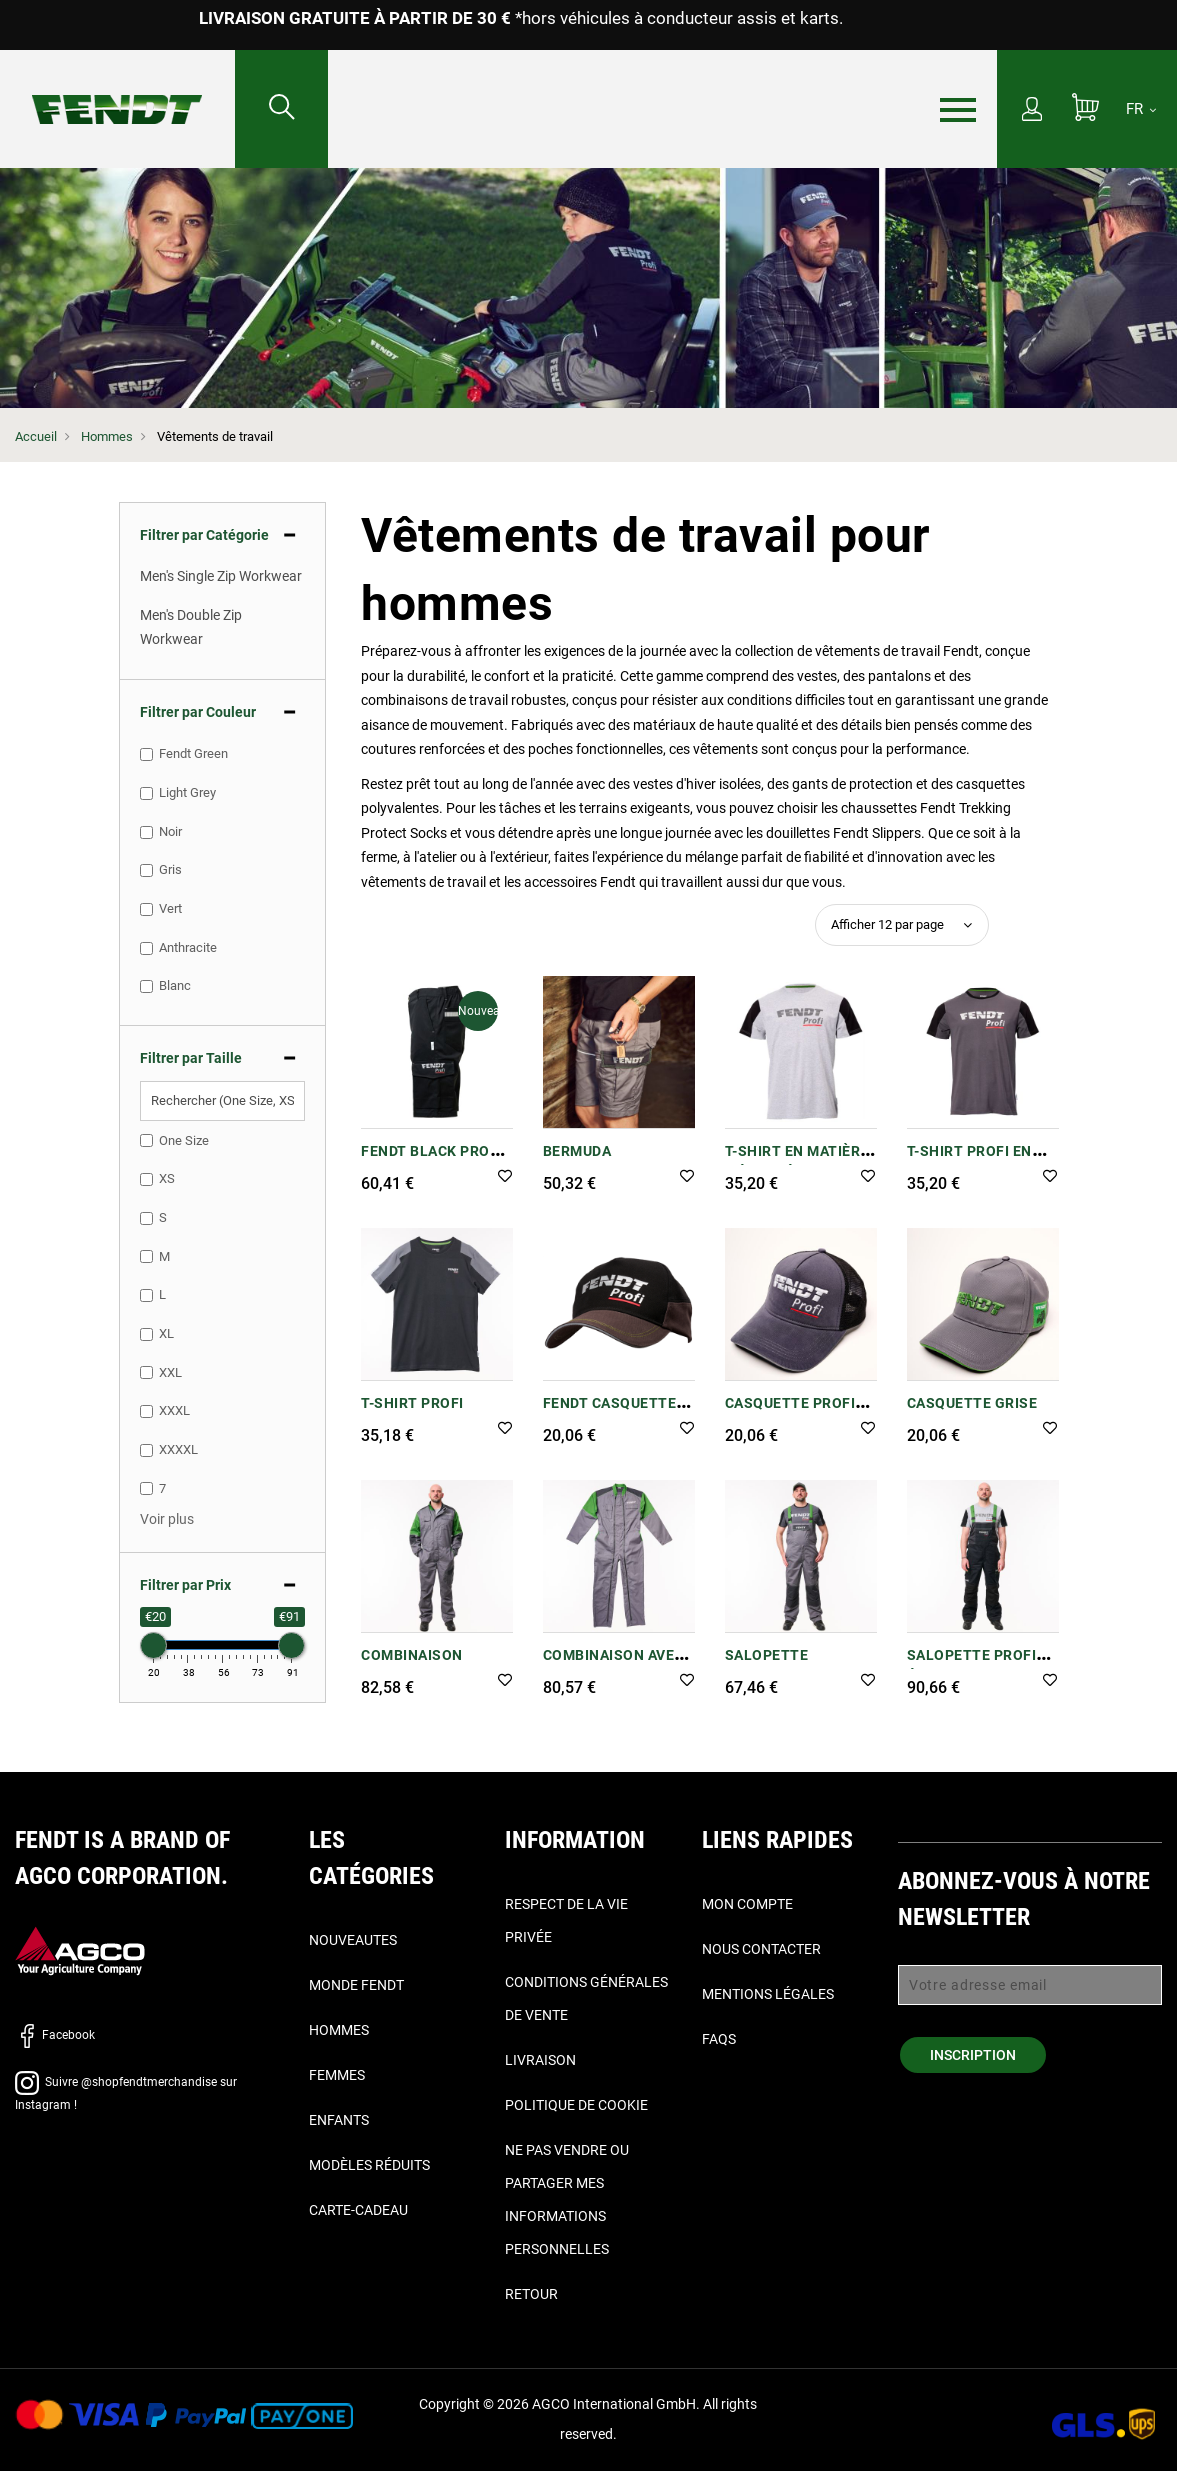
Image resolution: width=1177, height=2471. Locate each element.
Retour (531, 2294)
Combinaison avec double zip (613, 1665)
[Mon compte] (1032, 111)
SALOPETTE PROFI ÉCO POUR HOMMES (976, 1665)
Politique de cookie (576, 2105)
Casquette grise (972, 1403)
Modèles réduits (369, 2165)
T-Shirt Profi (412, 1403)
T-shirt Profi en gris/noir (969, 1161)
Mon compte (747, 1904)
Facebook (55, 2035)
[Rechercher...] (282, 109)
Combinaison (412, 1655)
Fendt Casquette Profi (610, 1413)
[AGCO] (80, 1950)
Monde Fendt (356, 1985)
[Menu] (958, 110)
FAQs (719, 2039)
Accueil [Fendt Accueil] (36, 436)
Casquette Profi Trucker (790, 1413)
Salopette (767, 1655)
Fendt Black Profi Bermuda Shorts (432, 1161)
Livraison (540, 2060)
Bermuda (577, 1151)
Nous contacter (761, 1949)
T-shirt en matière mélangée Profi (797, 1161)
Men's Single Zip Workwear (221, 576)
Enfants (339, 2120)
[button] (505, 1177)
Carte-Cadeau (358, 2210)
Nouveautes (353, 1940)
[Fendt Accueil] (117, 89)
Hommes (107, 436)
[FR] (1141, 109)
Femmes (337, 2075)
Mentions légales (768, 1994)
